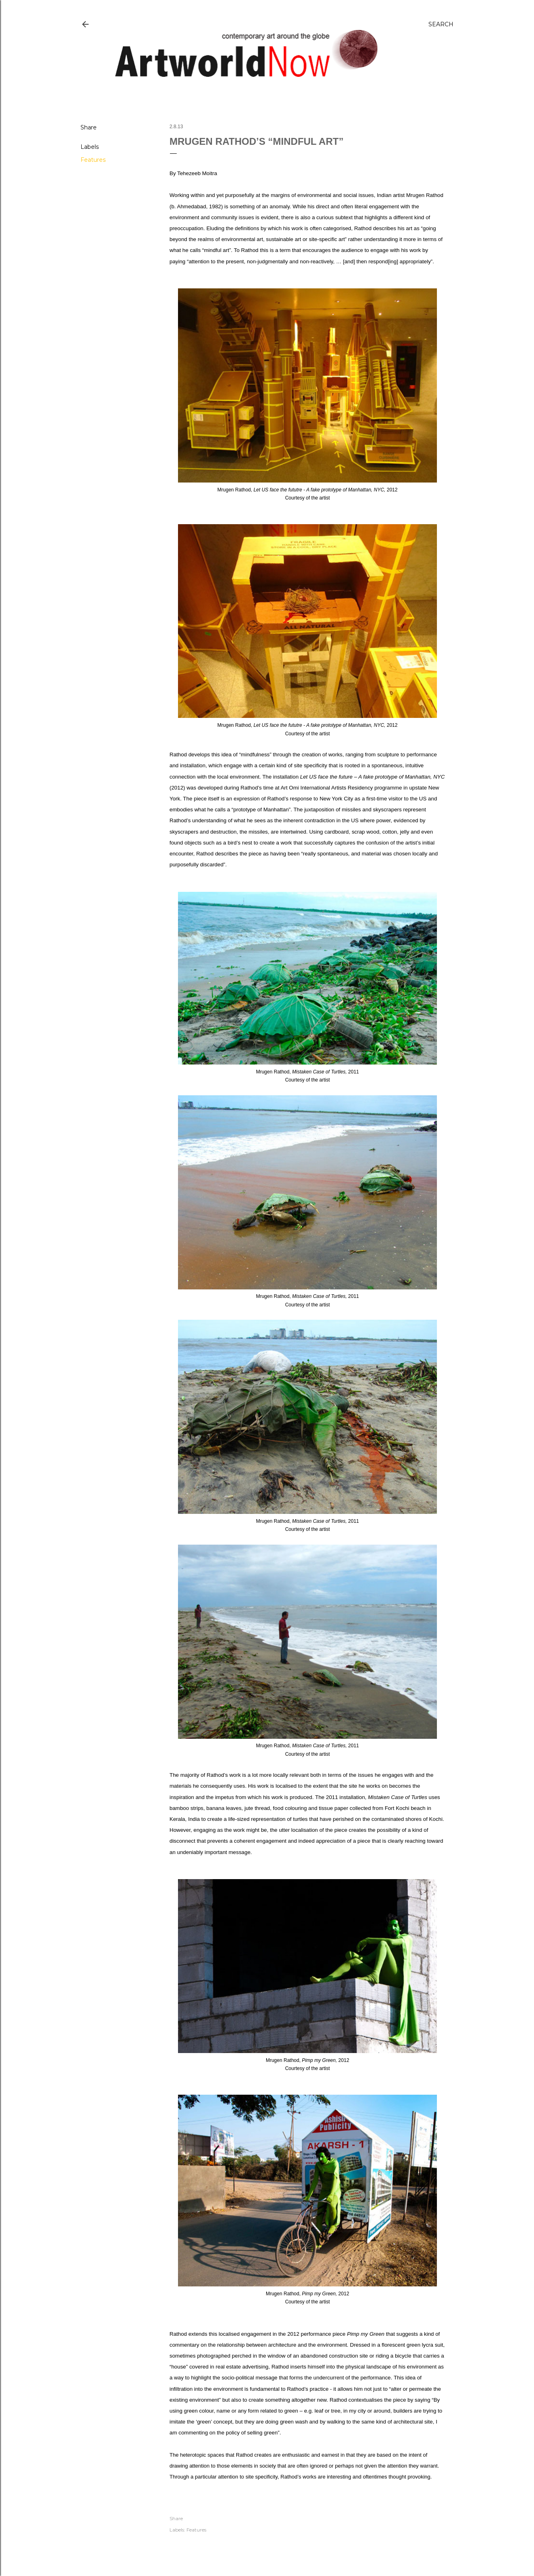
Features (93, 159)
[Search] (440, 24)
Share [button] (89, 127)
